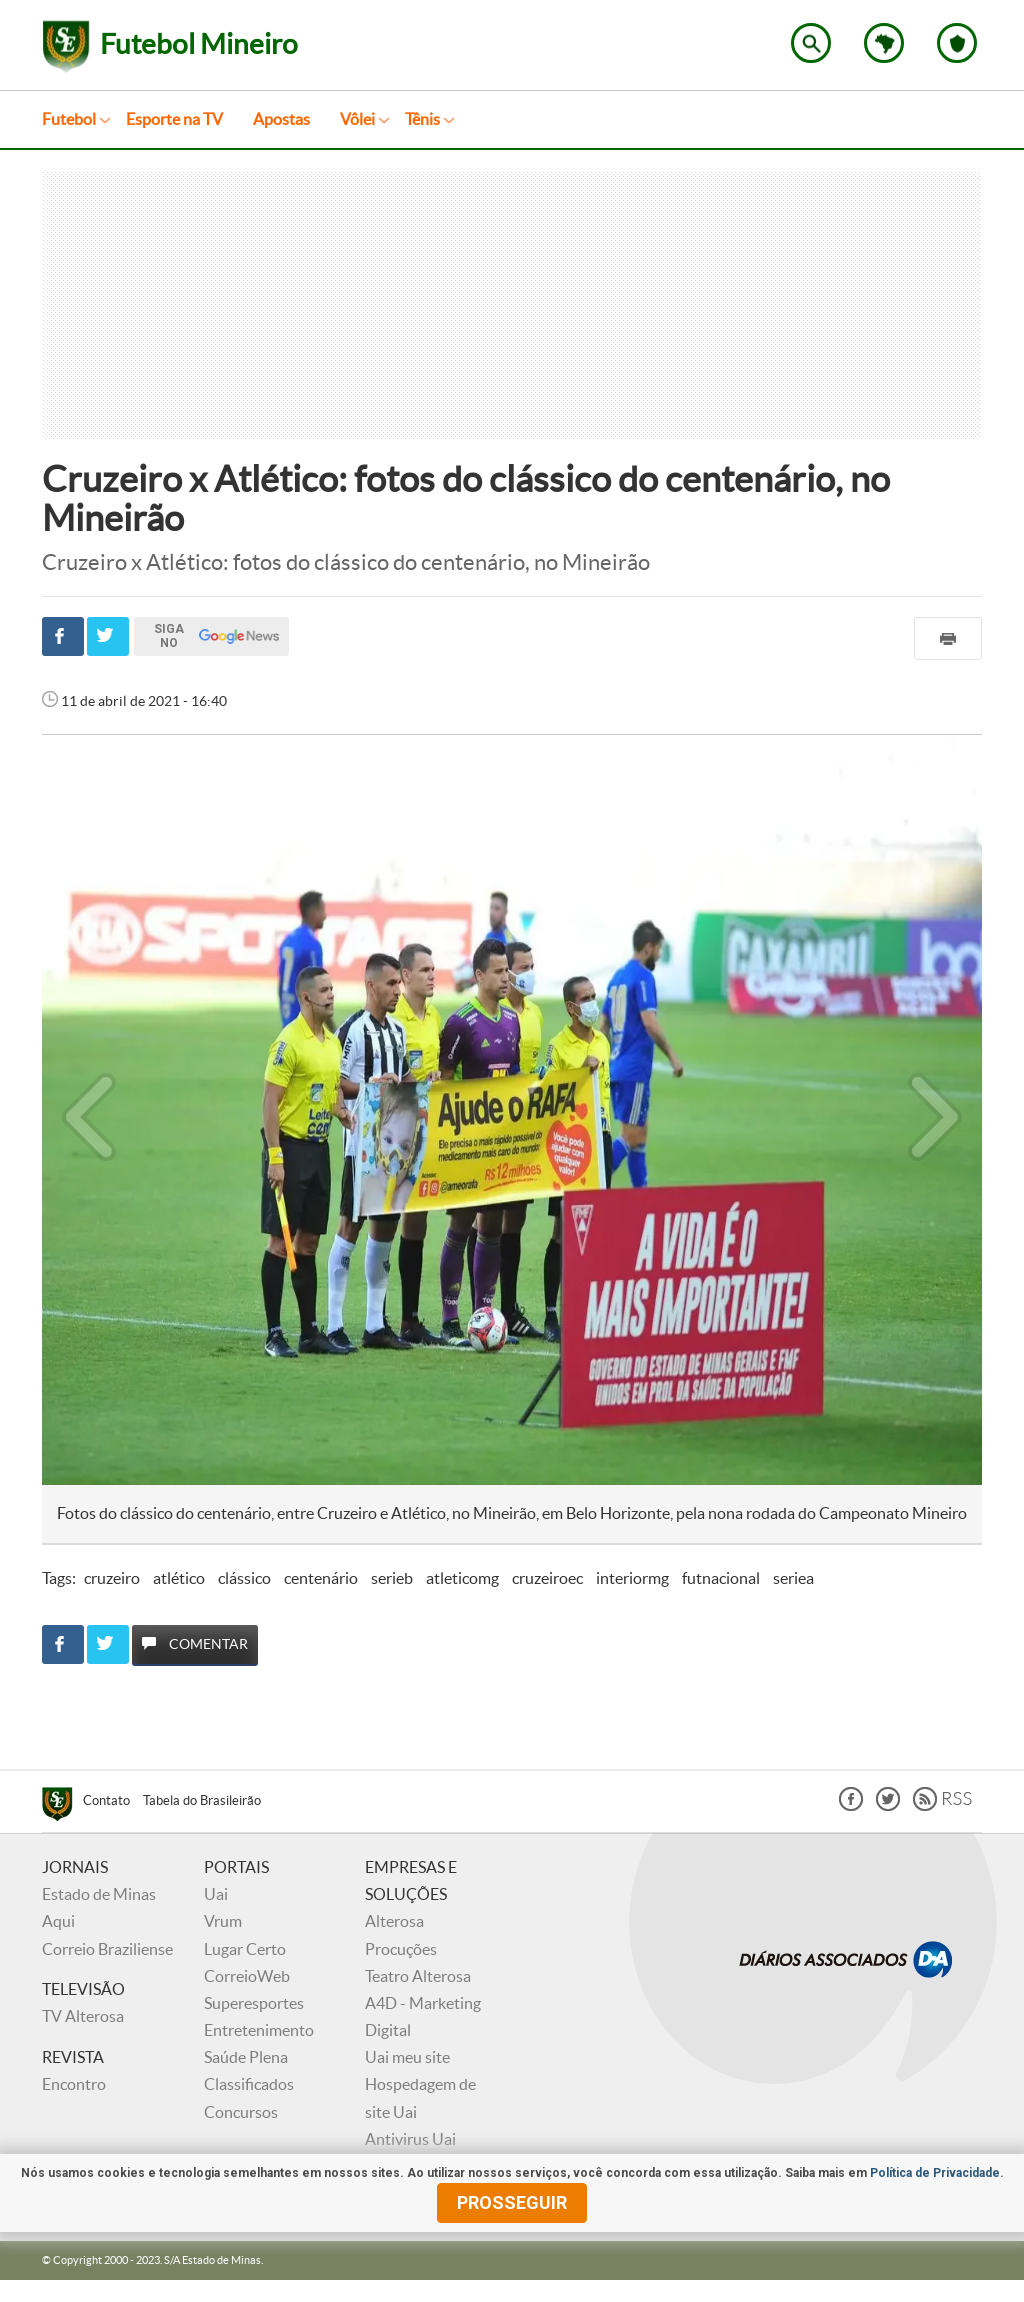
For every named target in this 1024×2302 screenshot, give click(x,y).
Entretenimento (259, 2030)
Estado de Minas (99, 1894)
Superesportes (254, 2003)
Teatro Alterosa (418, 1976)
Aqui (58, 1921)
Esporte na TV (174, 119)
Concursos (241, 2112)
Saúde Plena (246, 2057)
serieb (392, 1578)
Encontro (74, 2084)
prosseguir (512, 2202)
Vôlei (357, 119)
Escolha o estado (884, 43)
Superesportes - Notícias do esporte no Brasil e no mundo (66, 47)
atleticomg (462, 1578)
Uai (216, 1894)
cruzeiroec (547, 1578)
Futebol (69, 119)
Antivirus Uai (410, 2139)
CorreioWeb (247, 1976)
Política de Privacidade (935, 2173)
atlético (179, 1578)
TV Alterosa (83, 2016)
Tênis (422, 119)
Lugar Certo (245, 1949)
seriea (793, 1578)
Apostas (281, 119)
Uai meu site (407, 2057)
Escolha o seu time (957, 43)
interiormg (632, 1578)
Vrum (223, 1921)
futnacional (721, 1578)
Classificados (249, 2084)
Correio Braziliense (107, 1949)
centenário (321, 1578)
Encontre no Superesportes (811, 43)
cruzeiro (112, 1578)
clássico (244, 1578)
